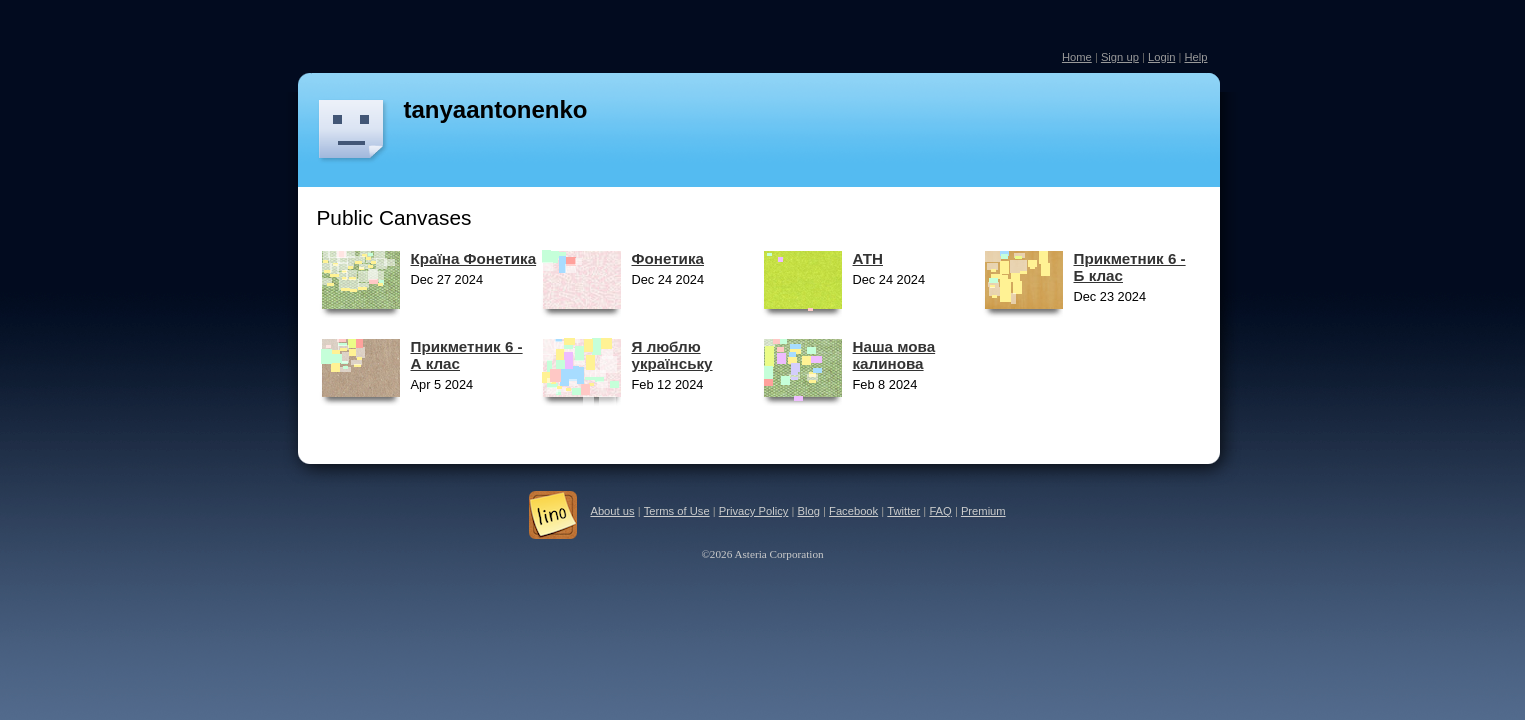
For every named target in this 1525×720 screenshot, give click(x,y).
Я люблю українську (672, 355)
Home (1077, 57)
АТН (868, 258)
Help (1195, 57)
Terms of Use (677, 511)
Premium (983, 511)
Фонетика (668, 258)
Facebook (853, 511)
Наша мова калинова (894, 355)
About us (612, 511)
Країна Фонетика (474, 258)
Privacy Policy (754, 511)
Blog (809, 511)
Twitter (903, 511)
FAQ (940, 511)
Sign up (1120, 57)
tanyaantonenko (496, 109)
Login (1161, 57)
